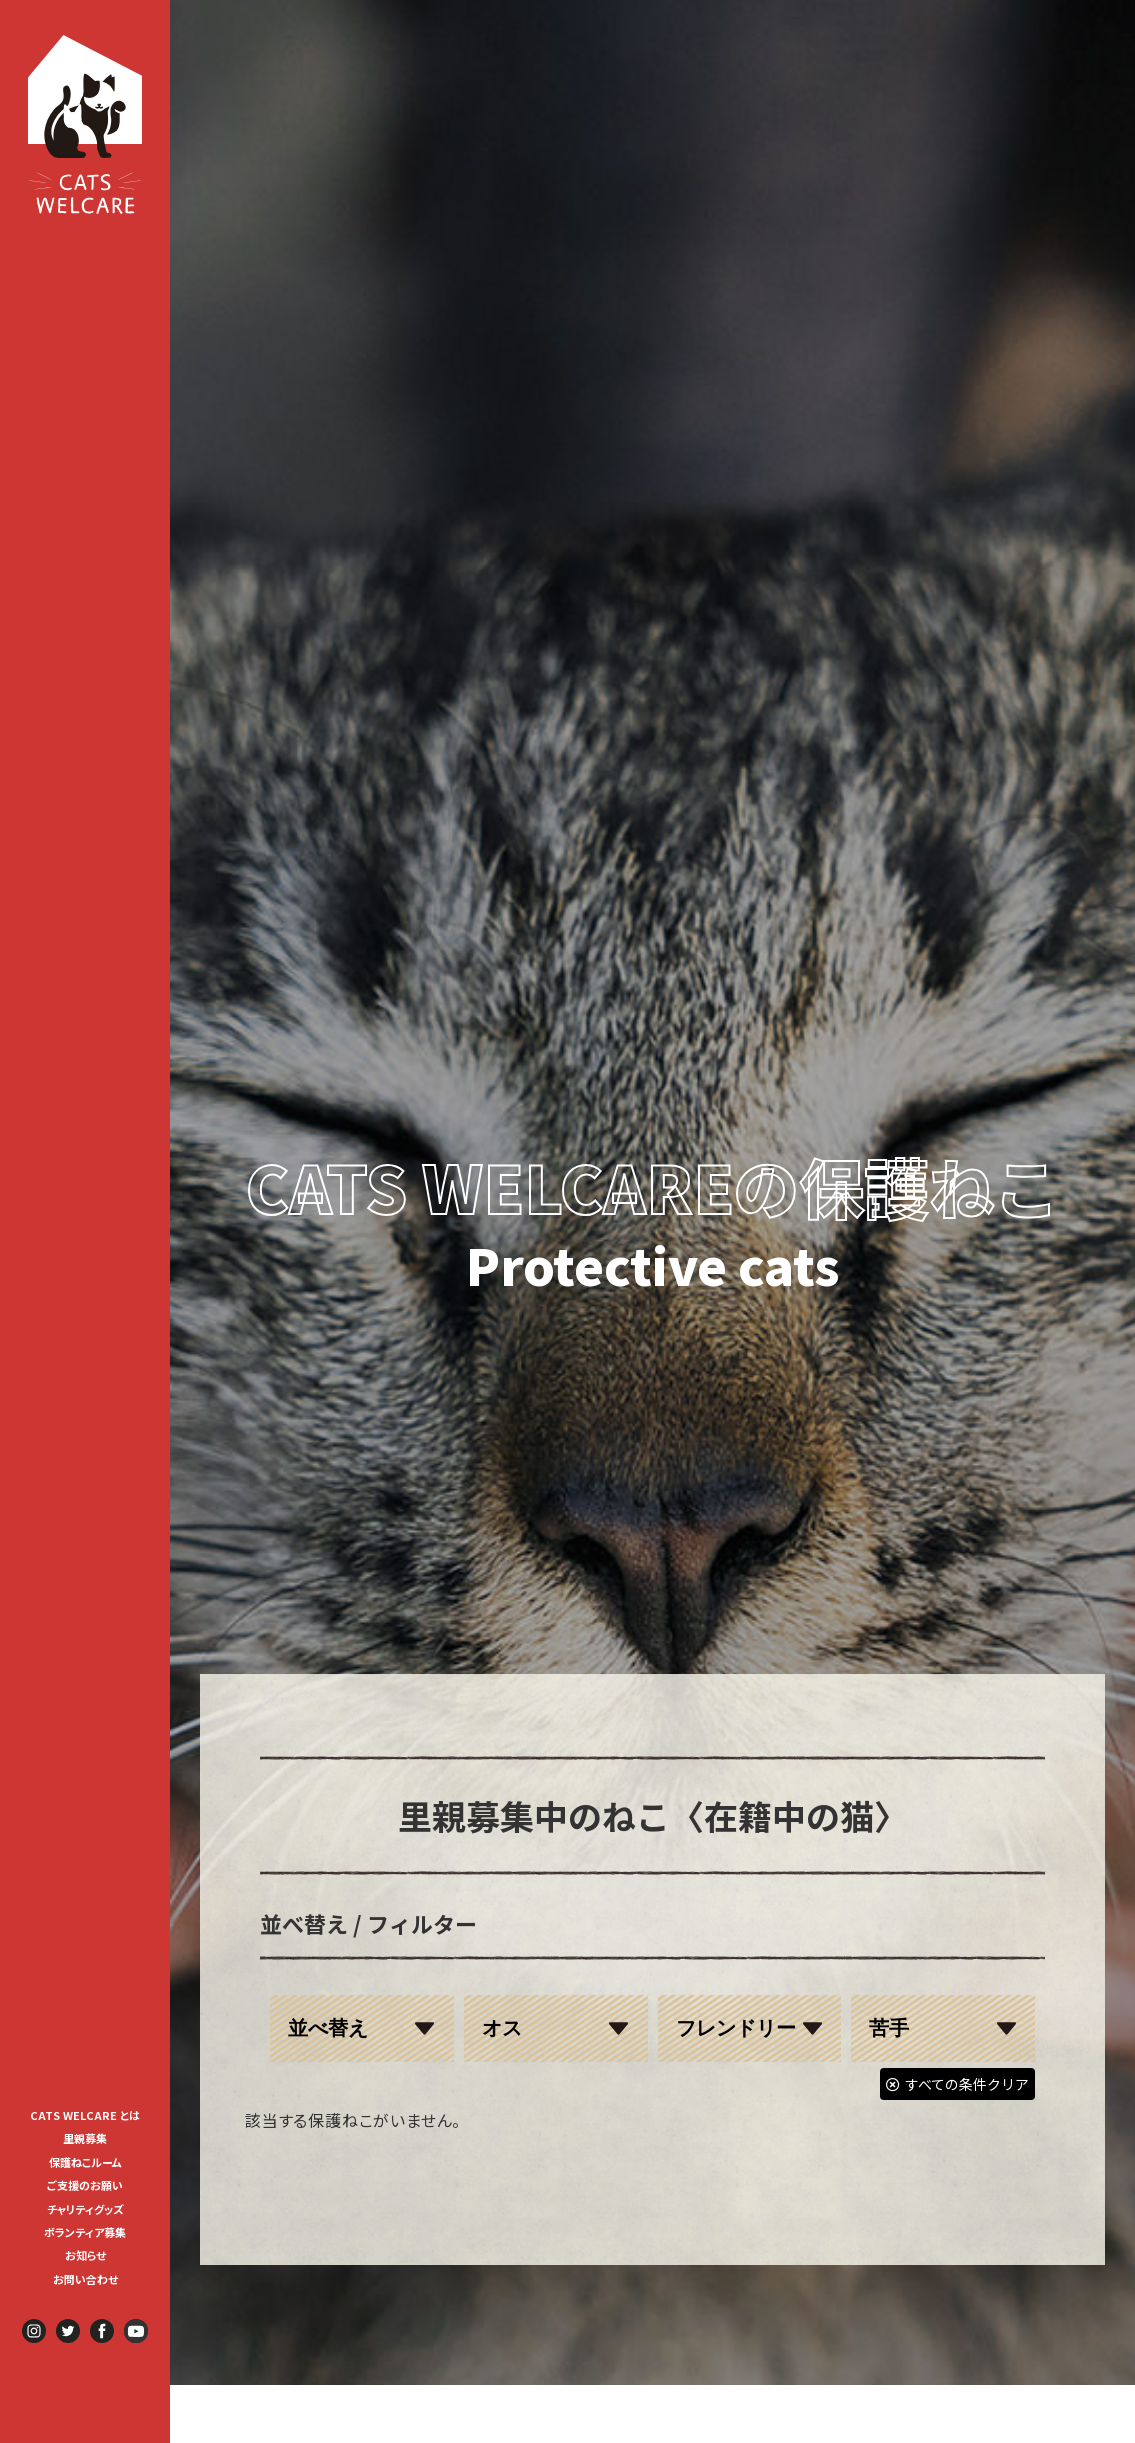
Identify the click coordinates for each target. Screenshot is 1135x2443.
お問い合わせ (85, 2279)
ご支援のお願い (85, 2185)
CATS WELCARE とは (85, 2115)
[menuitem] (85, 2113)
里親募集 (85, 2138)
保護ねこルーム (85, 2162)
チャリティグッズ (85, 2209)
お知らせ (85, 2255)
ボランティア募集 (90, 2232)
